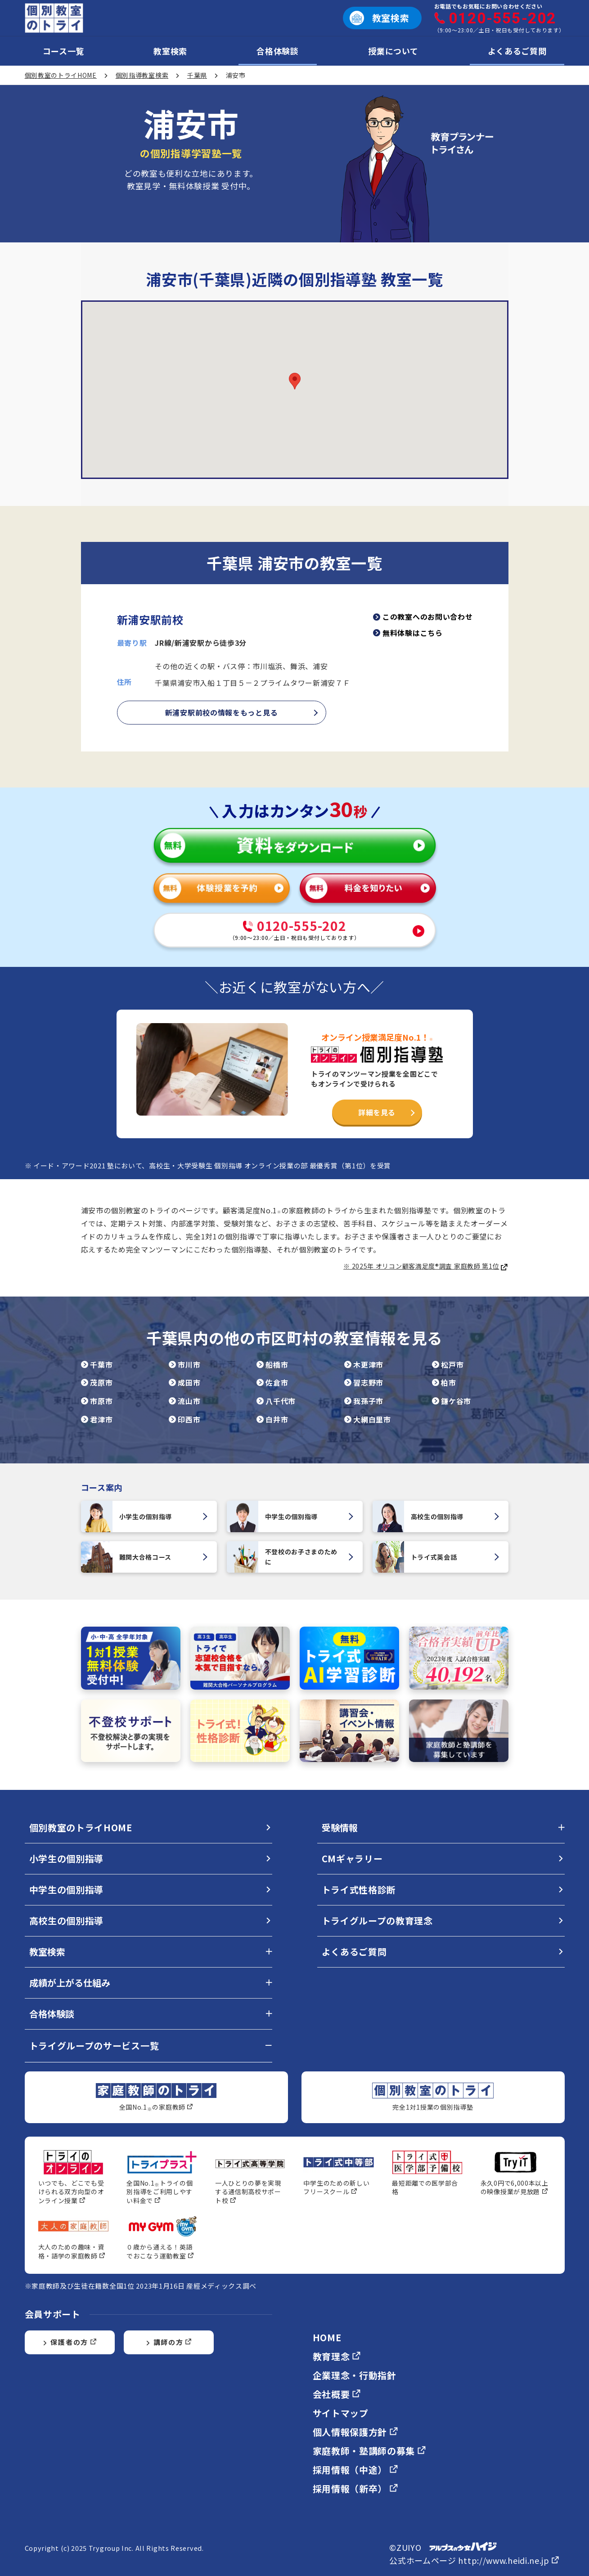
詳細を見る (377, 1112)
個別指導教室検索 (142, 75)
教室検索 (170, 51)
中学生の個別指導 (291, 1516)
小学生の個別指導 (145, 1516)
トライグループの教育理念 (377, 1920)
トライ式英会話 (436, 1557)
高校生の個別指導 (436, 1516)
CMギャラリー (352, 1858)
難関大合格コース (145, 1557)
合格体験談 (277, 51)
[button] (295, 381)
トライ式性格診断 (359, 1889)
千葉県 (197, 75)
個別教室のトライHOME (61, 75)
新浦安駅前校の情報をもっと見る (221, 712)
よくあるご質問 (517, 51)
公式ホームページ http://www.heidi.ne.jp (474, 2560)
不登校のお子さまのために (291, 1557)
